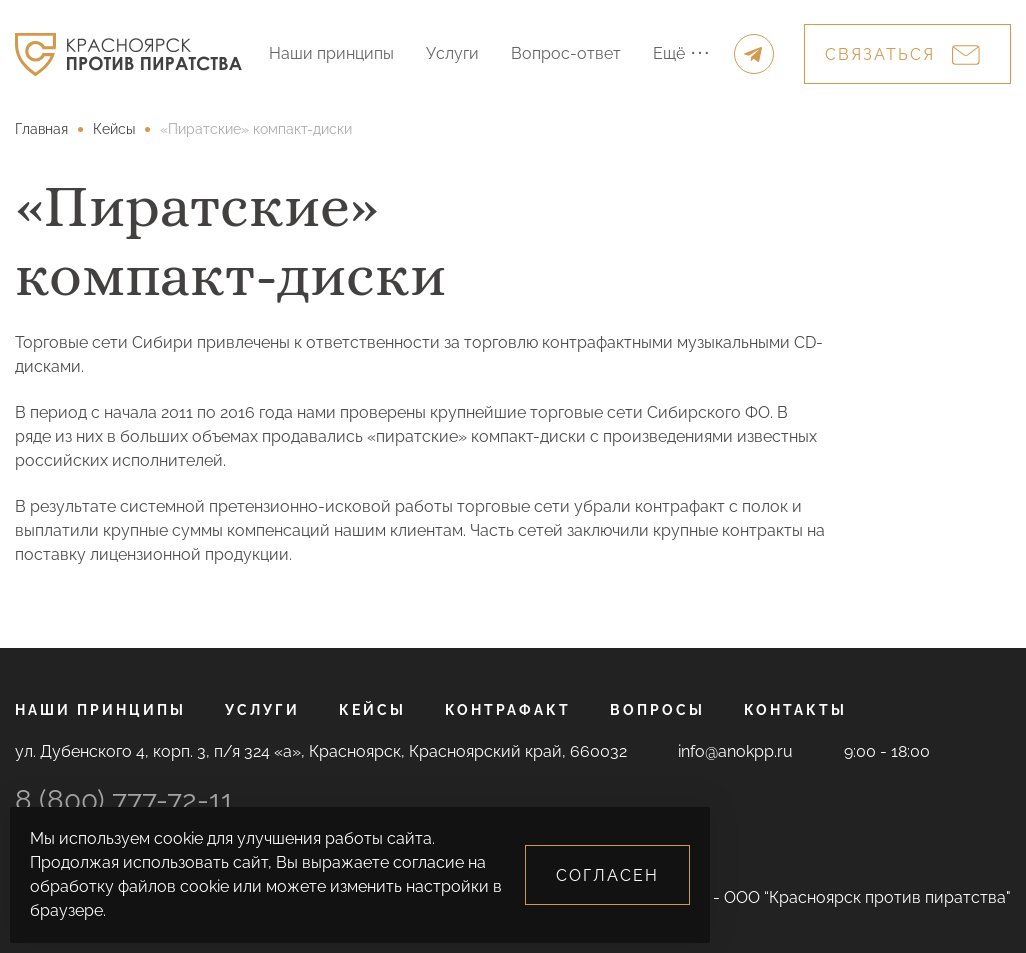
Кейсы (372, 710)
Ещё (680, 53)
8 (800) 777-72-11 (124, 800)
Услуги (452, 53)
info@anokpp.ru (735, 751)
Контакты (795, 710)
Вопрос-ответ (566, 53)
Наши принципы (331, 53)
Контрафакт (508, 710)
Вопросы (657, 710)
